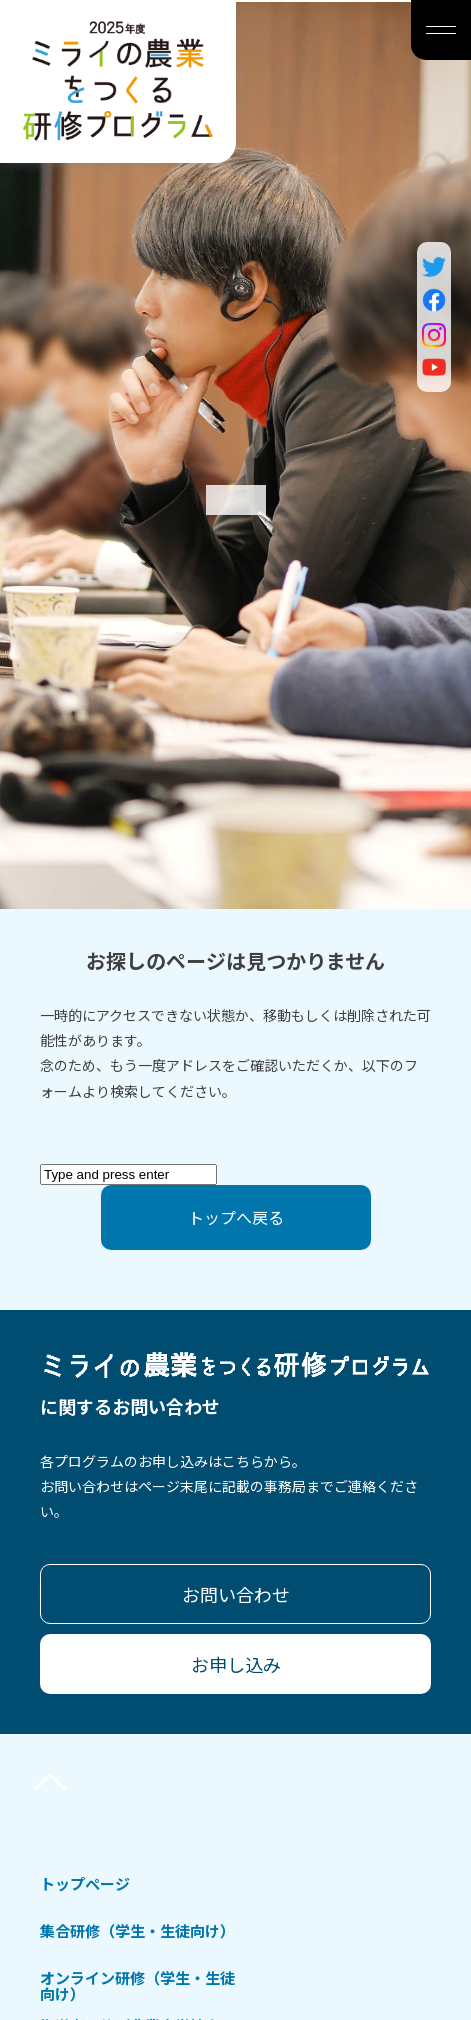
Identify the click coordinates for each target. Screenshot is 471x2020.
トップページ (85, 1883)
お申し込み (236, 1664)
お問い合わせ (236, 1594)
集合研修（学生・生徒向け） (137, 1930)
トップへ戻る (236, 1217)
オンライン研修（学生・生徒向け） (137, 1985)
